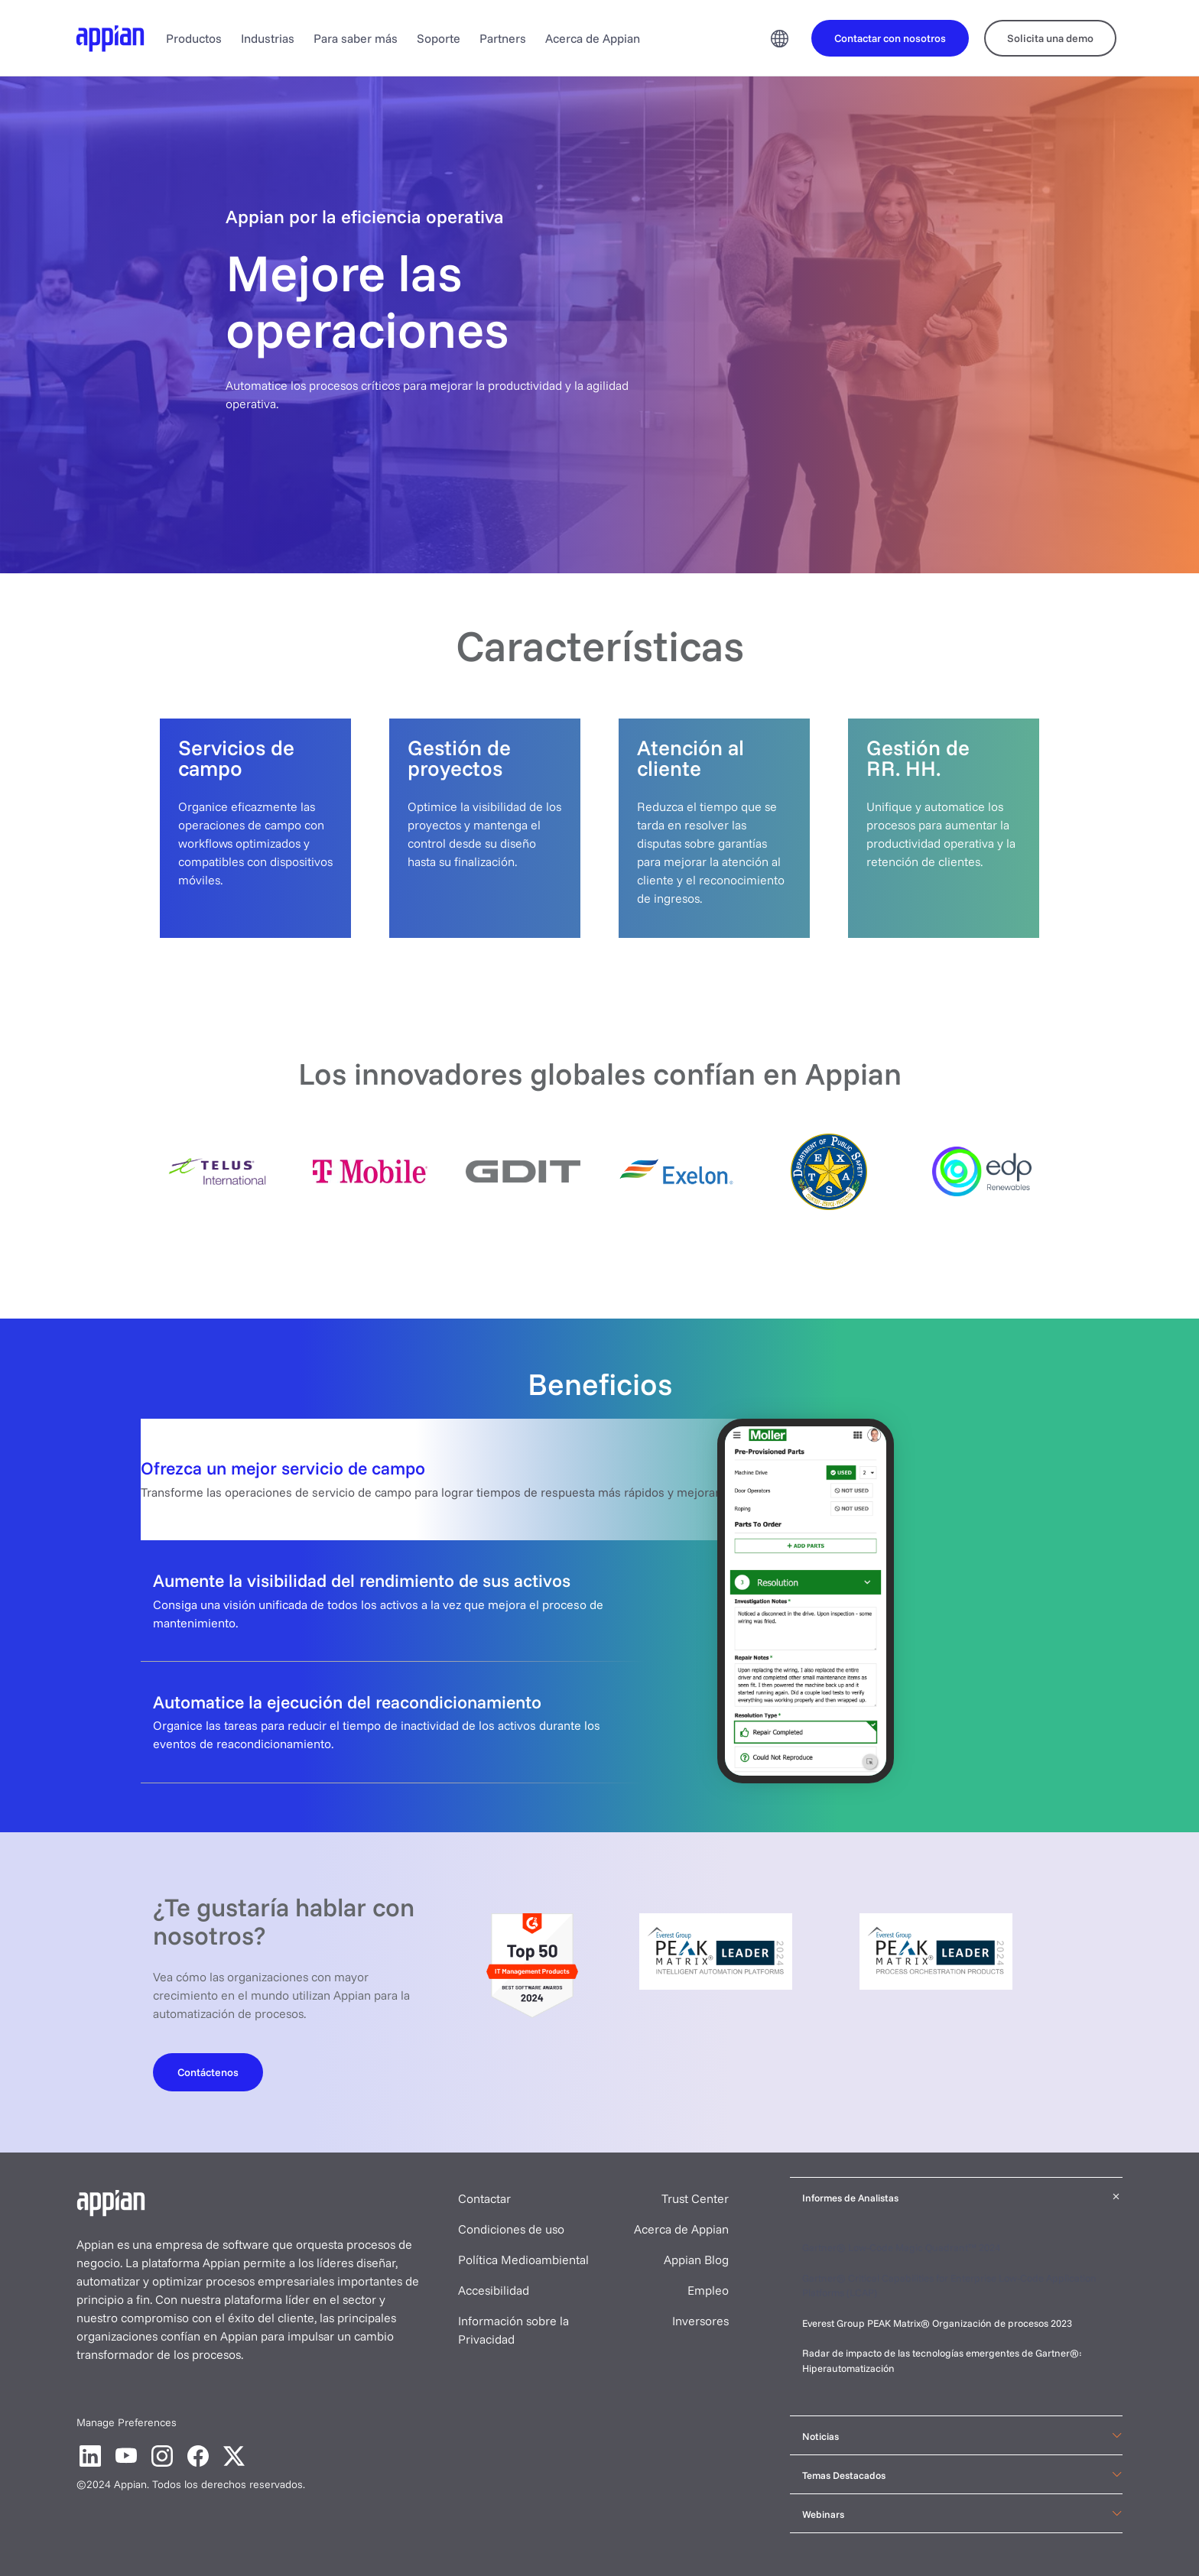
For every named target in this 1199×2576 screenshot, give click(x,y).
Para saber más (356, 38)
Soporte (438, 38)
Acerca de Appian (592, 38)
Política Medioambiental (523, 2259)
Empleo (708, 2290)
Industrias (267, 38)
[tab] (599, 1479)
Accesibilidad (493, 2290)
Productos (194, 38)
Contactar (484, 2198)
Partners (502, 38)
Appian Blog (696, 2259)
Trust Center (695, 2198)
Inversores (700, 2320)
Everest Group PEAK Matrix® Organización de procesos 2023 (938, 2323)
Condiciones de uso (511, 2229)
